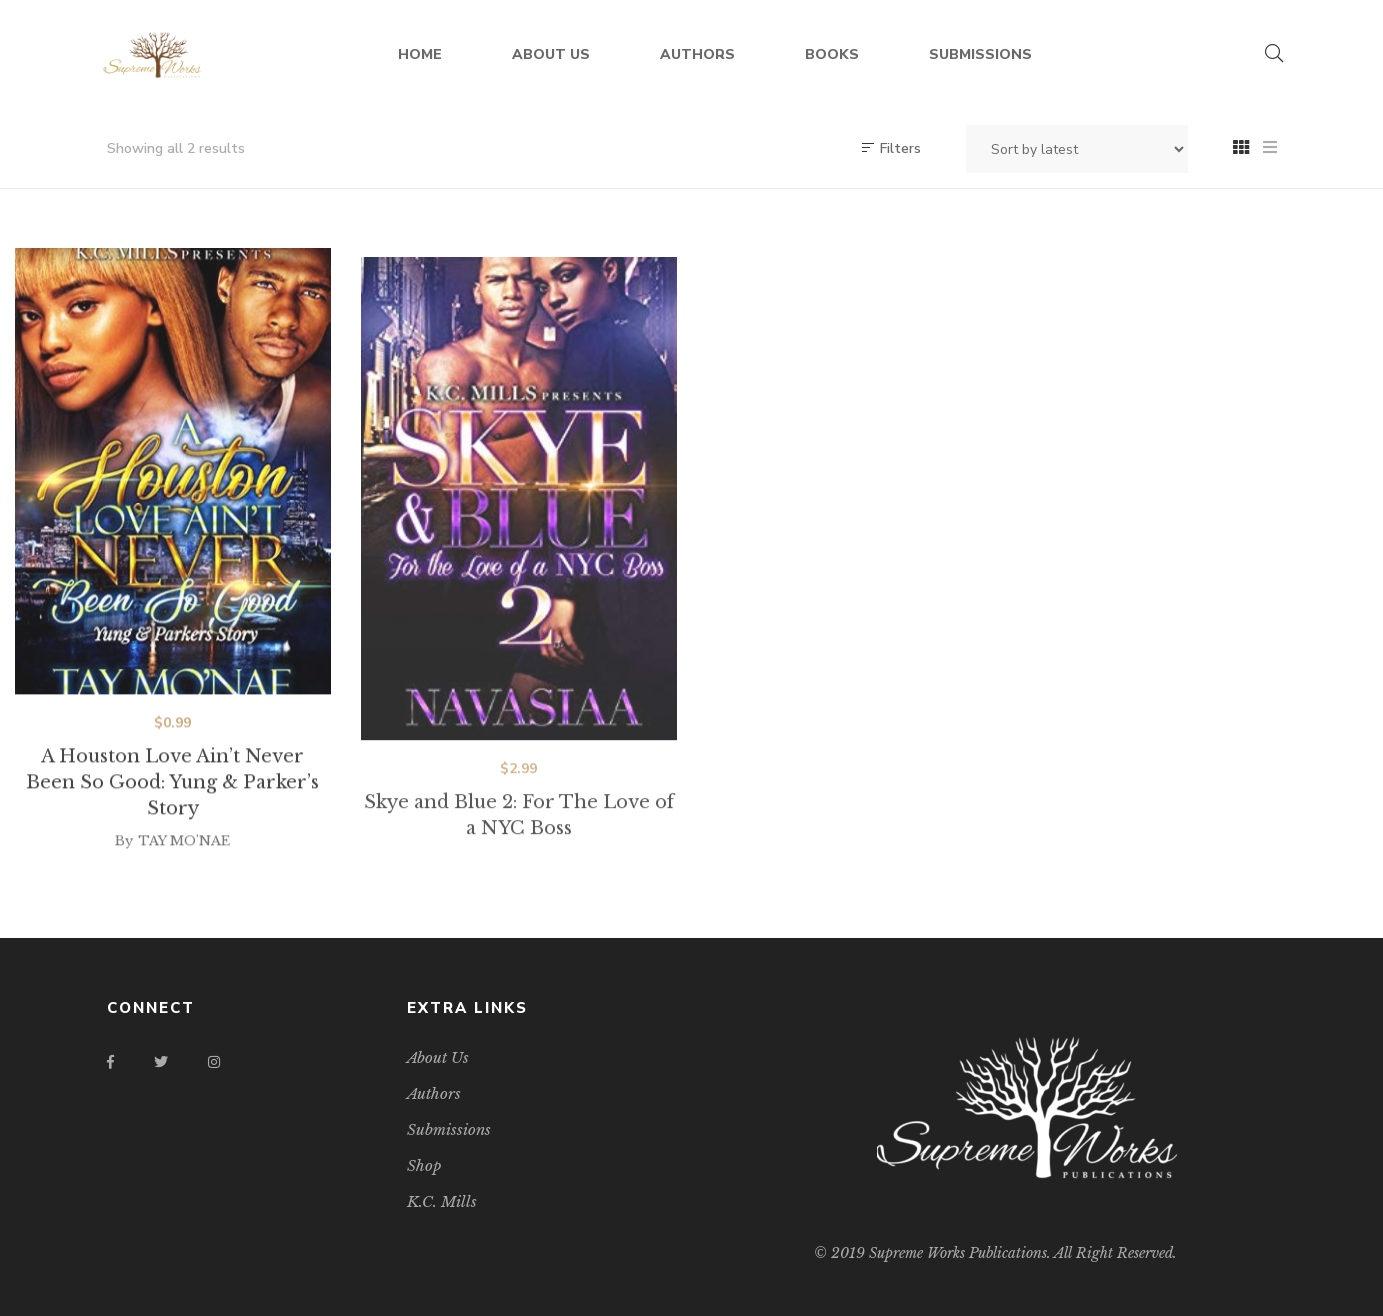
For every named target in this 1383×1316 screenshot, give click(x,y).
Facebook (110, 1062)
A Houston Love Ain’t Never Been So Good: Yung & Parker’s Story (172, 800)
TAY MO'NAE (184, 858)
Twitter (161, 1062)
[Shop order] (1077, 149)
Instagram (214, 1062)
